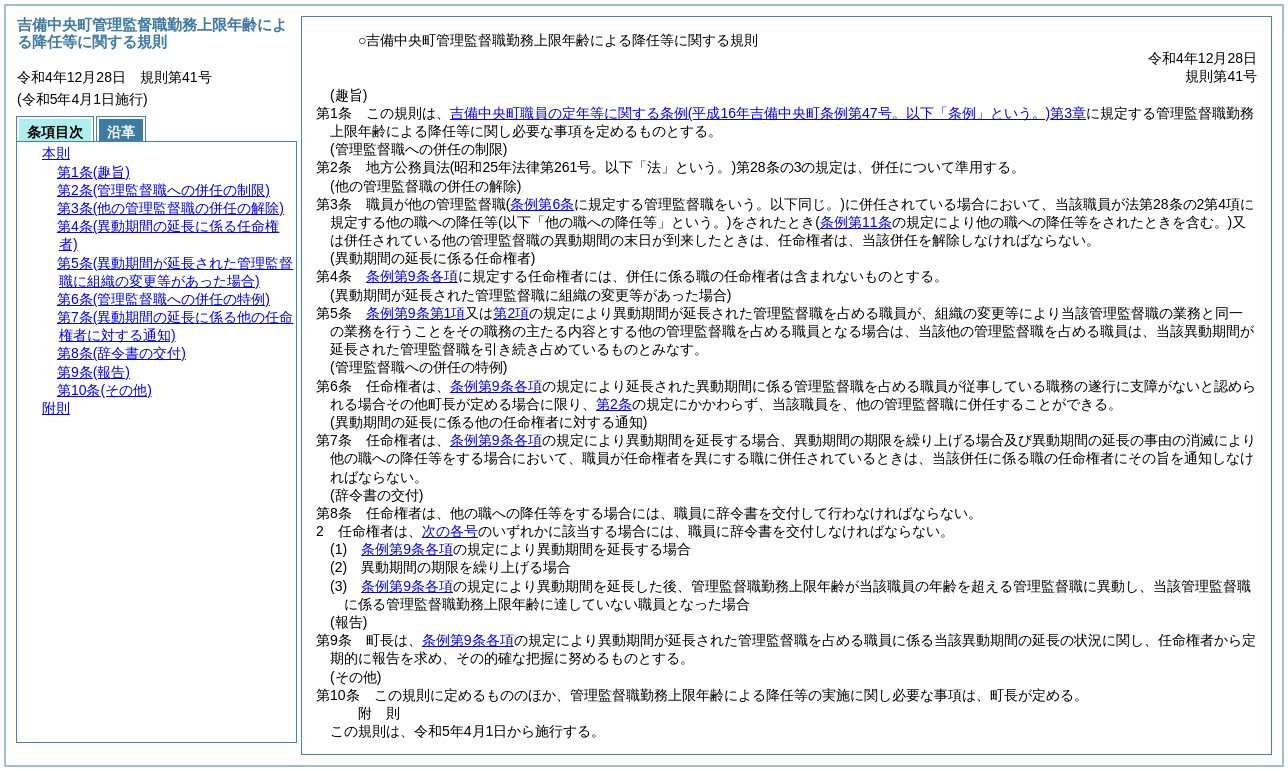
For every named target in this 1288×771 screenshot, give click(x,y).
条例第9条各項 (412, 276)
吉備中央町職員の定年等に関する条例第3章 (768, 113)
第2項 (511, 313)
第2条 (614, 404)
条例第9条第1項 (416, 313)
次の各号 (450, 531)
